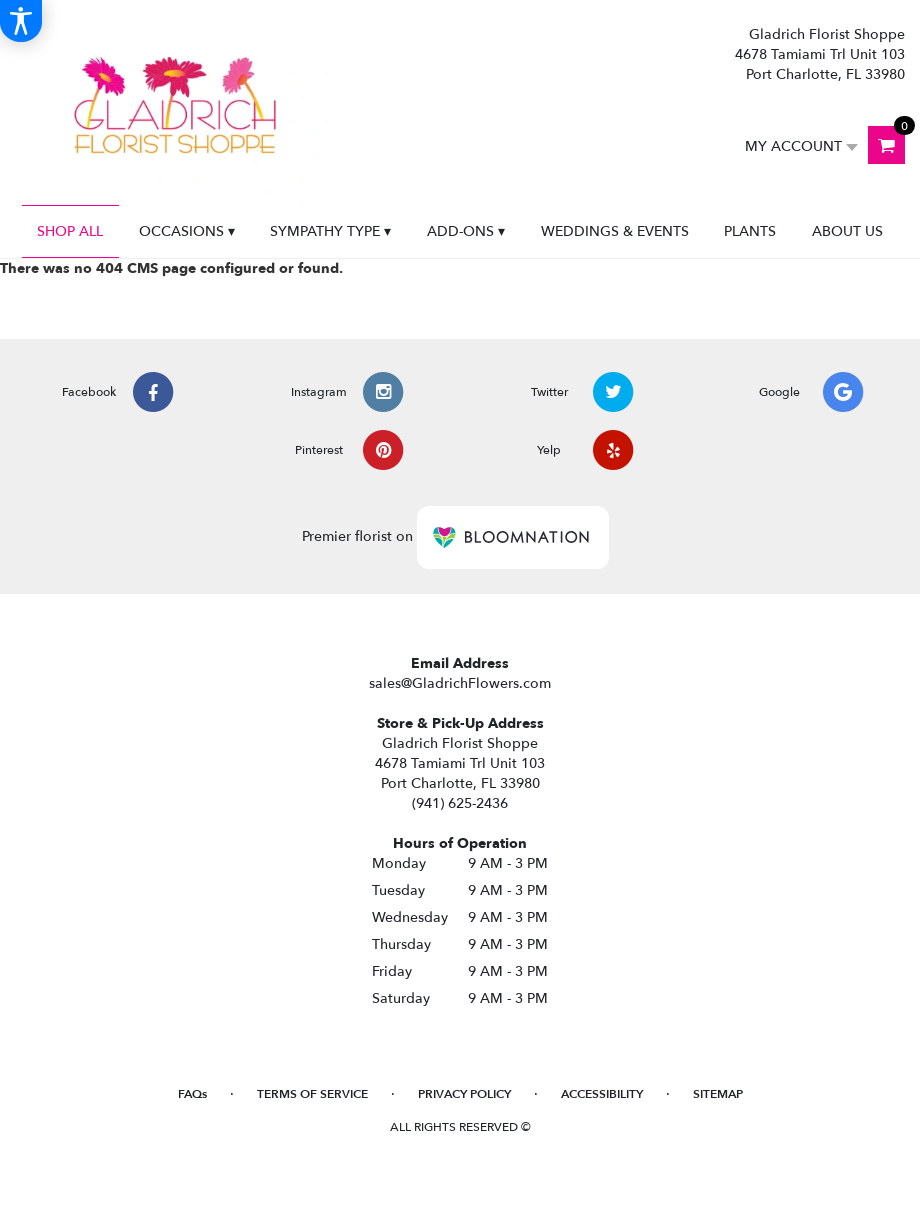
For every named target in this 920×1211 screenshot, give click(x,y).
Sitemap (718, 1094)
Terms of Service (312, 1094)
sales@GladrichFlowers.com (460, 683)
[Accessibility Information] (21, 21)
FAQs (192, 1094)
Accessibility (602, 1094)
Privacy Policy (464, 1094)
